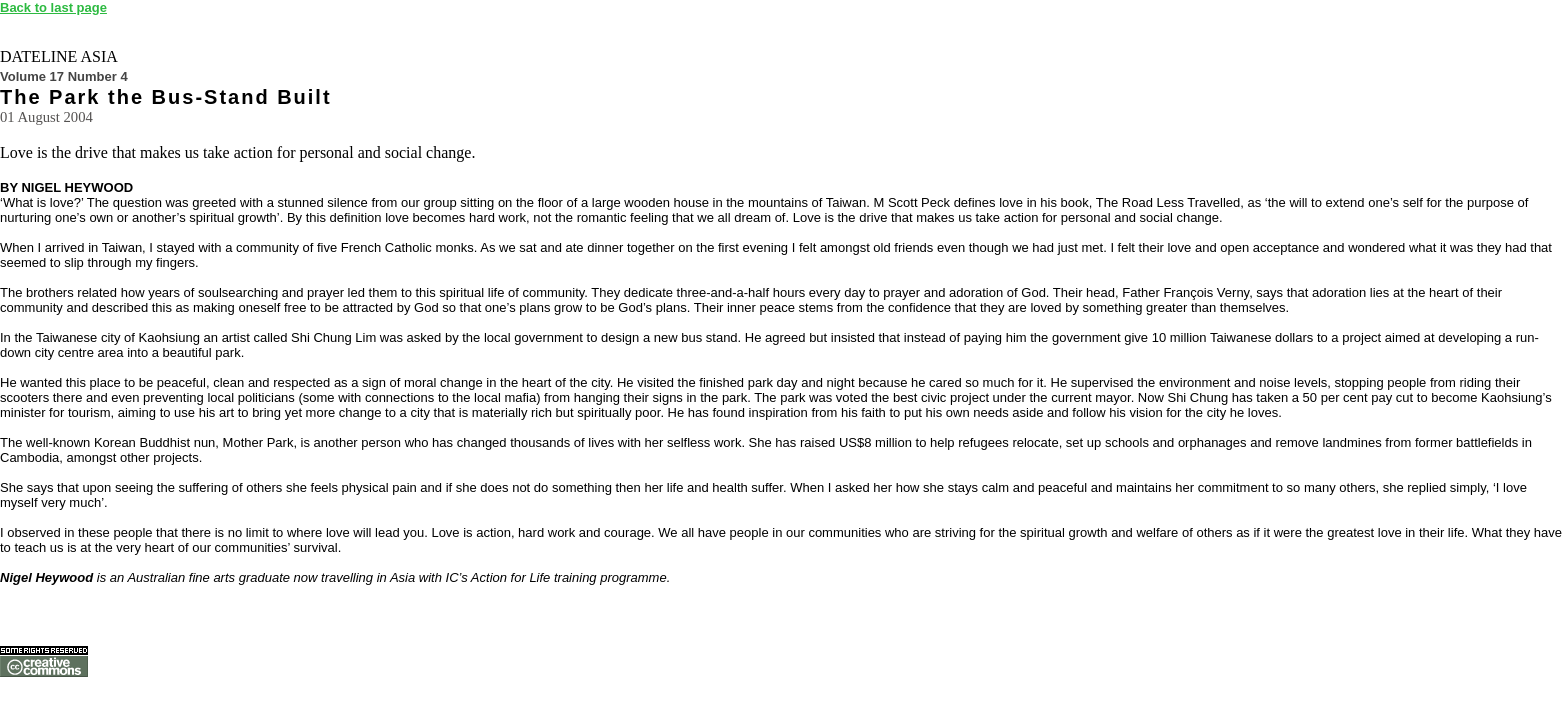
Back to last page (53, 7)
